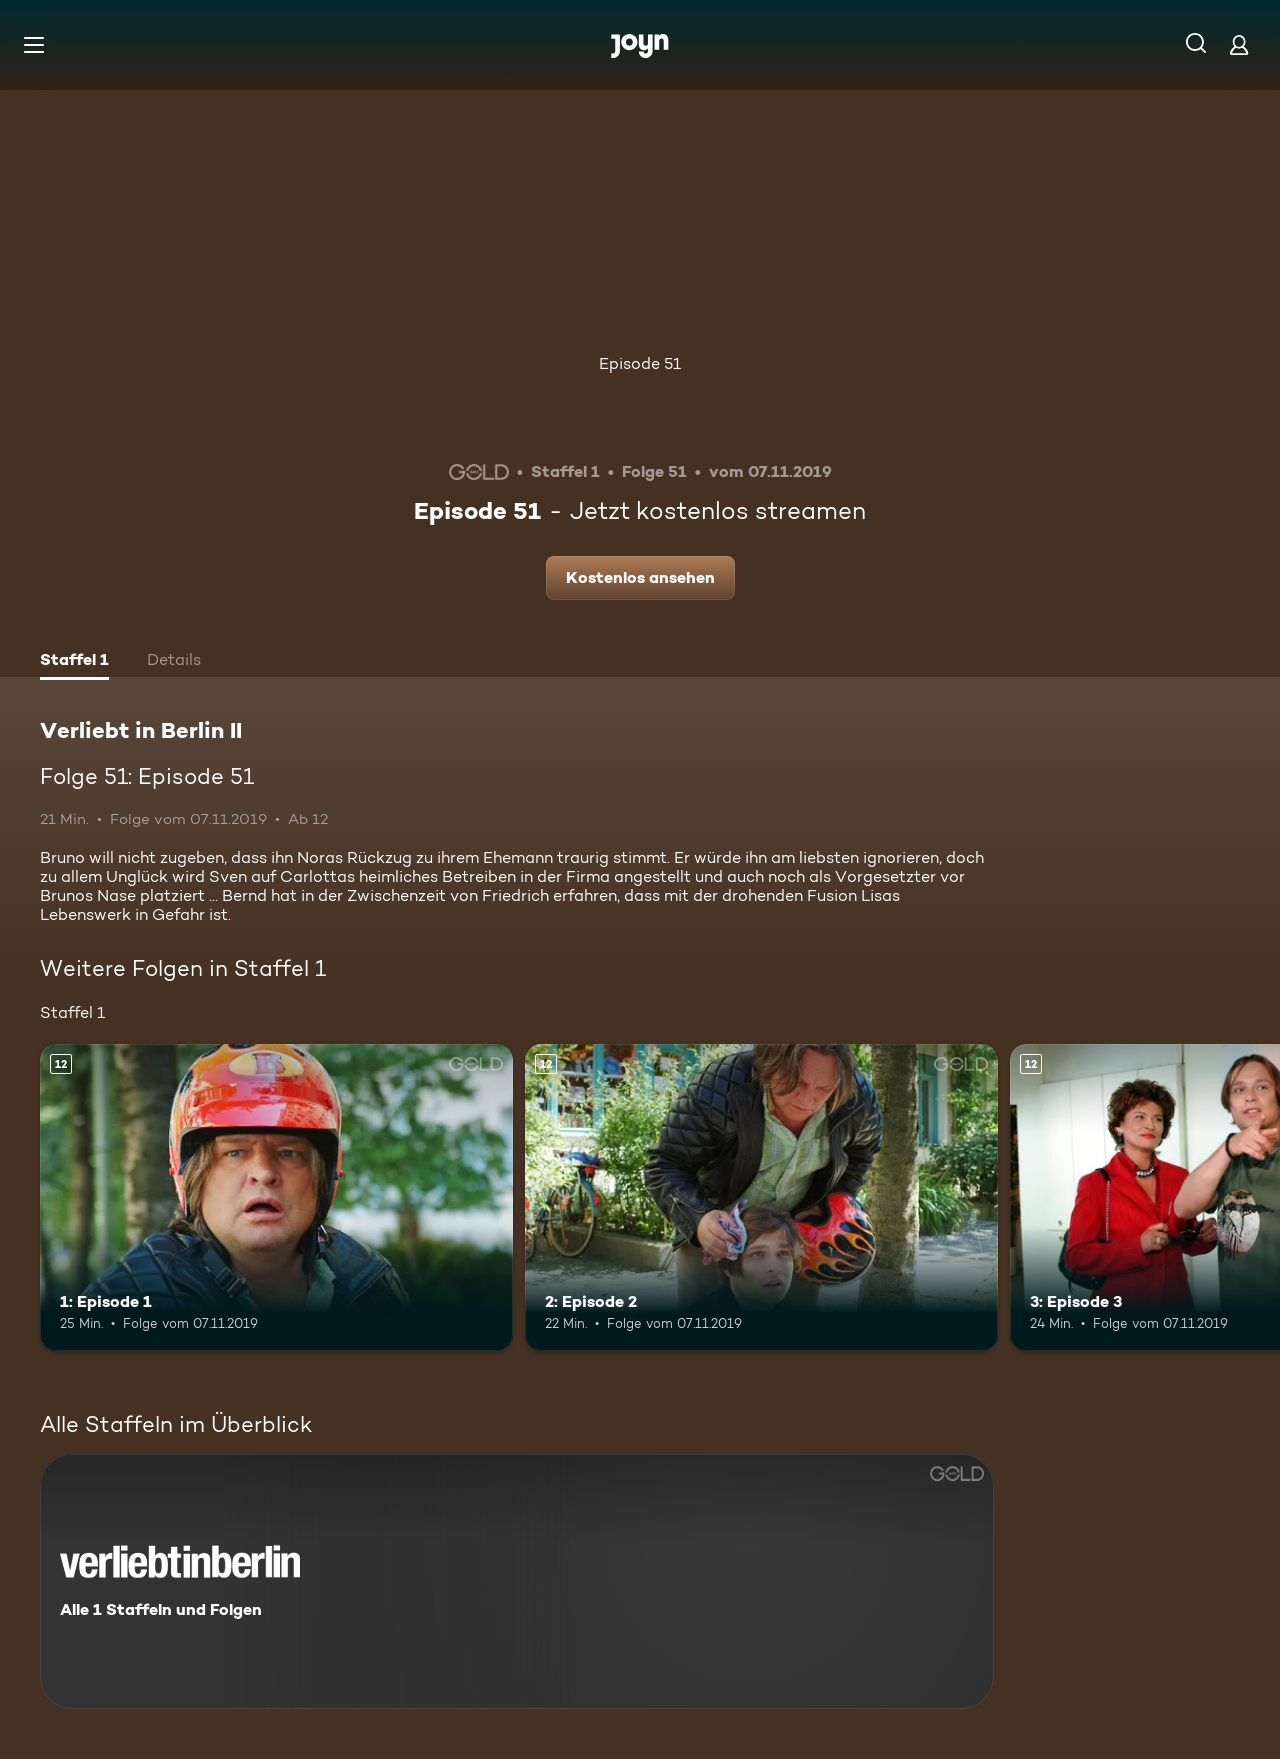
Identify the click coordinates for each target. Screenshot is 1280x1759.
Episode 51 (640, 363)
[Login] (1239, 44)
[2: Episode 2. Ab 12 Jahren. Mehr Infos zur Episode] (761, 1197)
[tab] (74, 662)
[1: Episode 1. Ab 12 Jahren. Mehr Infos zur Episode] (276, 1197)
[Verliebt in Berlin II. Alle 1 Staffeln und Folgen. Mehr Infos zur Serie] (517, 1581)
